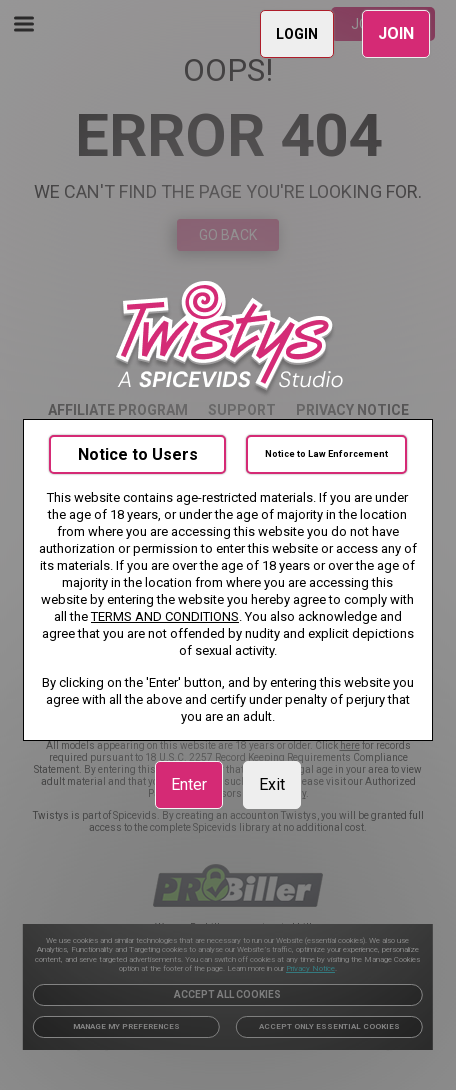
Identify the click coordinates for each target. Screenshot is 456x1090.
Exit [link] (272, 784)
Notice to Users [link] (138, 454)
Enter (189, 784)
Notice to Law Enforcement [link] (326, 454)
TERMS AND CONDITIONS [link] (165, 616)
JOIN (396, 33)
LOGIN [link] (297, 34)
